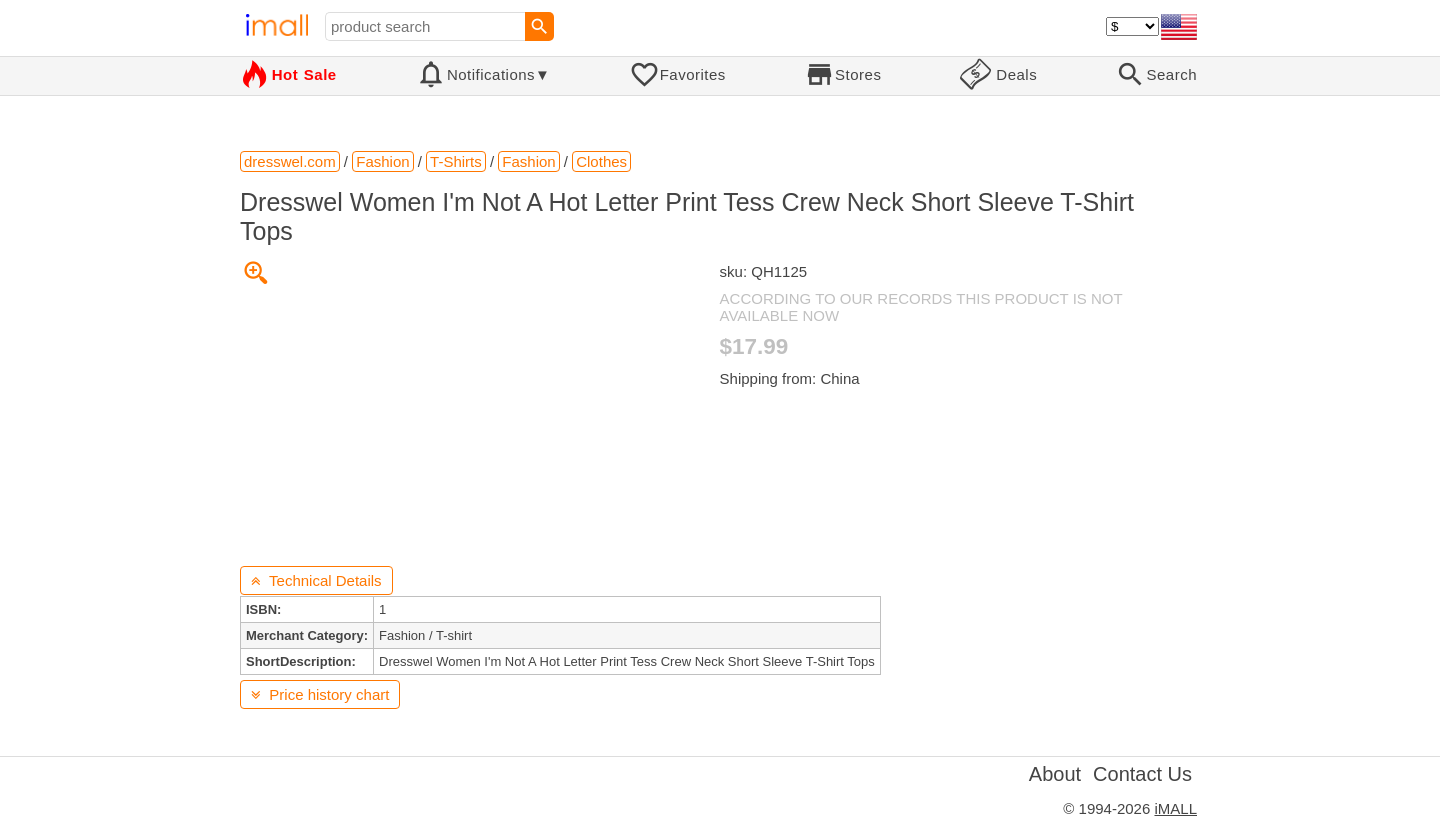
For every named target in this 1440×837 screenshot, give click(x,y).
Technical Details (316, 580)
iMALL (1175, 808)
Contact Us (1142, 774)
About (1055, 774)
